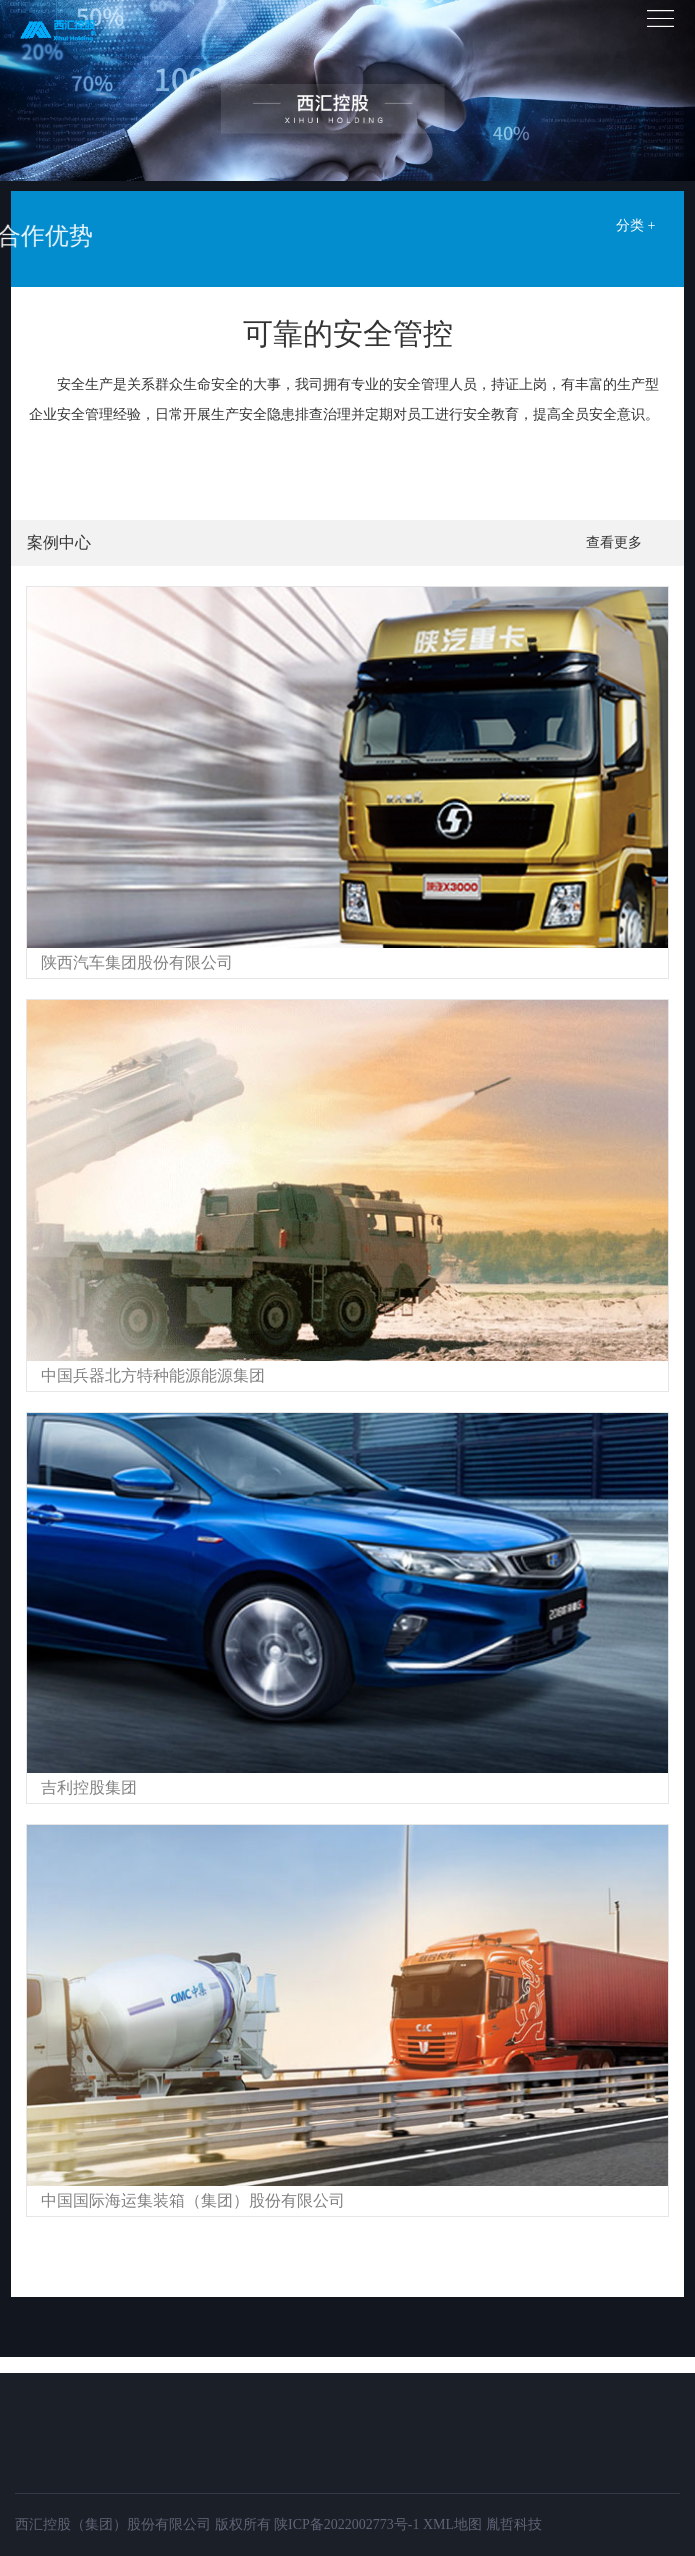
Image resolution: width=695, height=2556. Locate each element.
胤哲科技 (514, 2524)
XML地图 (452, 2524)
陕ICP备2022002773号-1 (346, 2524)
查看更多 (614, 542)
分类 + (635, 225)
